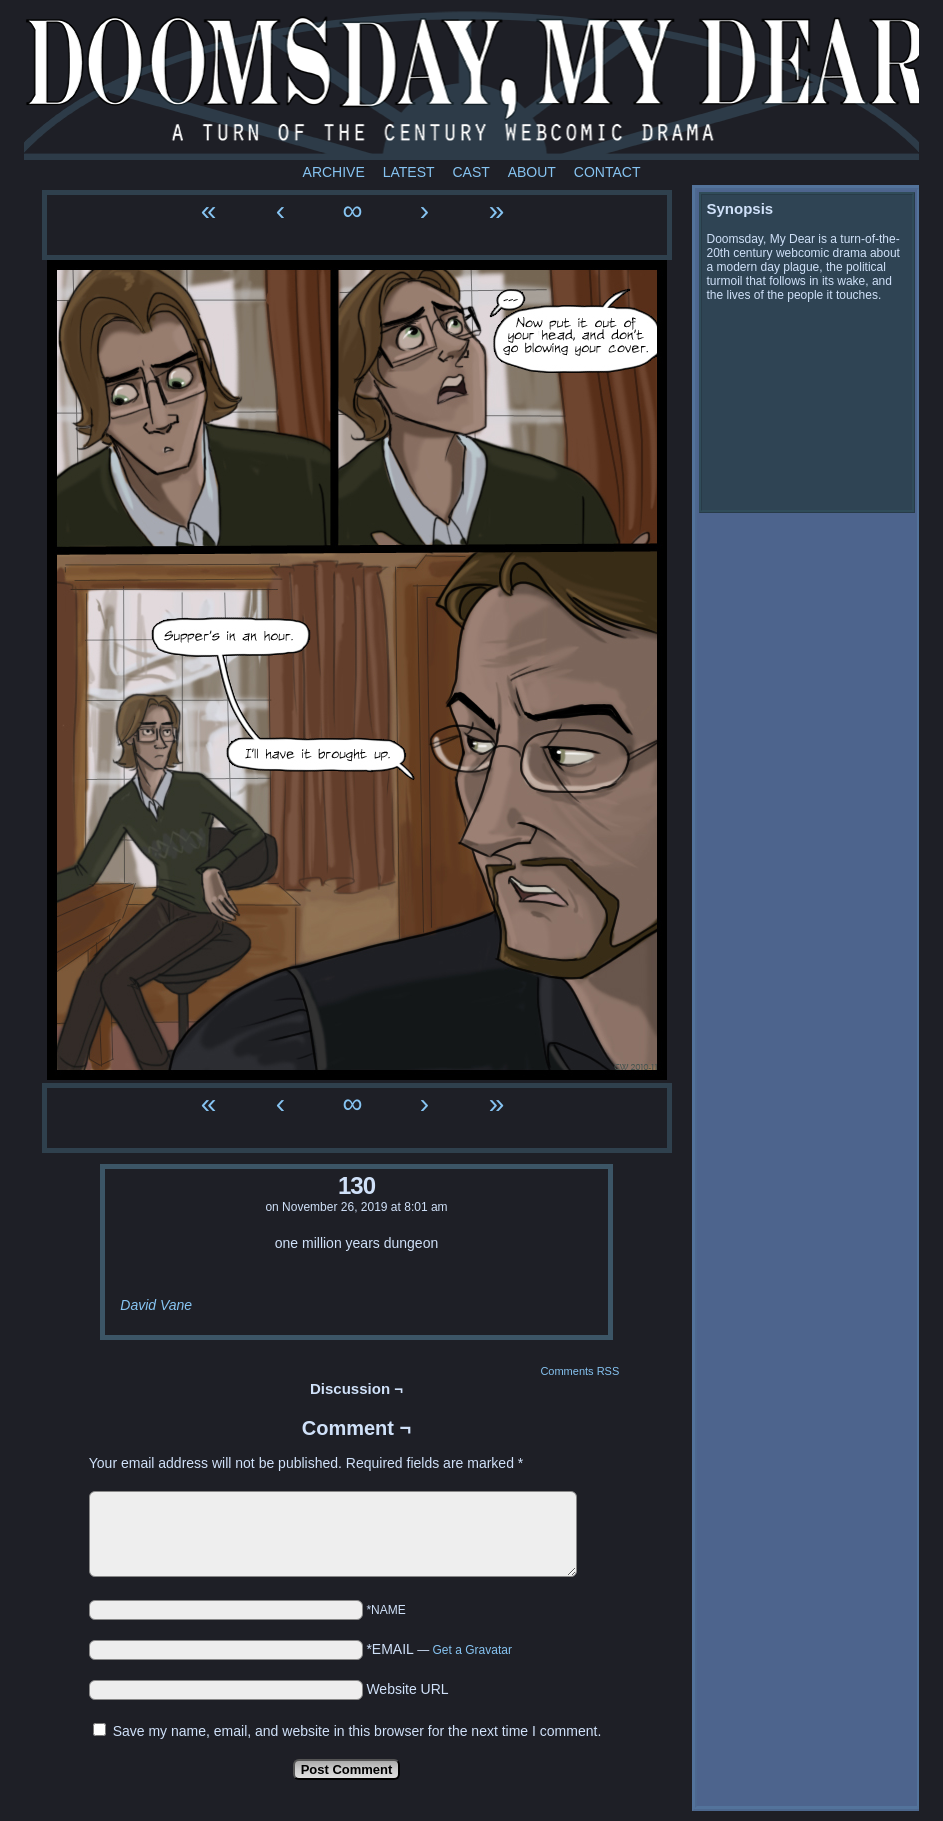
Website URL (407, 1689)
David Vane (156, 1305)
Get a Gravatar (472, 1650)
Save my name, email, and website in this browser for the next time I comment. (357, 1731)
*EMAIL (439, 1649)
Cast (470, 172)
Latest (409, 172)
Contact (607, 172)
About (532, 172)
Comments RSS (579, 1371)
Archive (334, 172)
